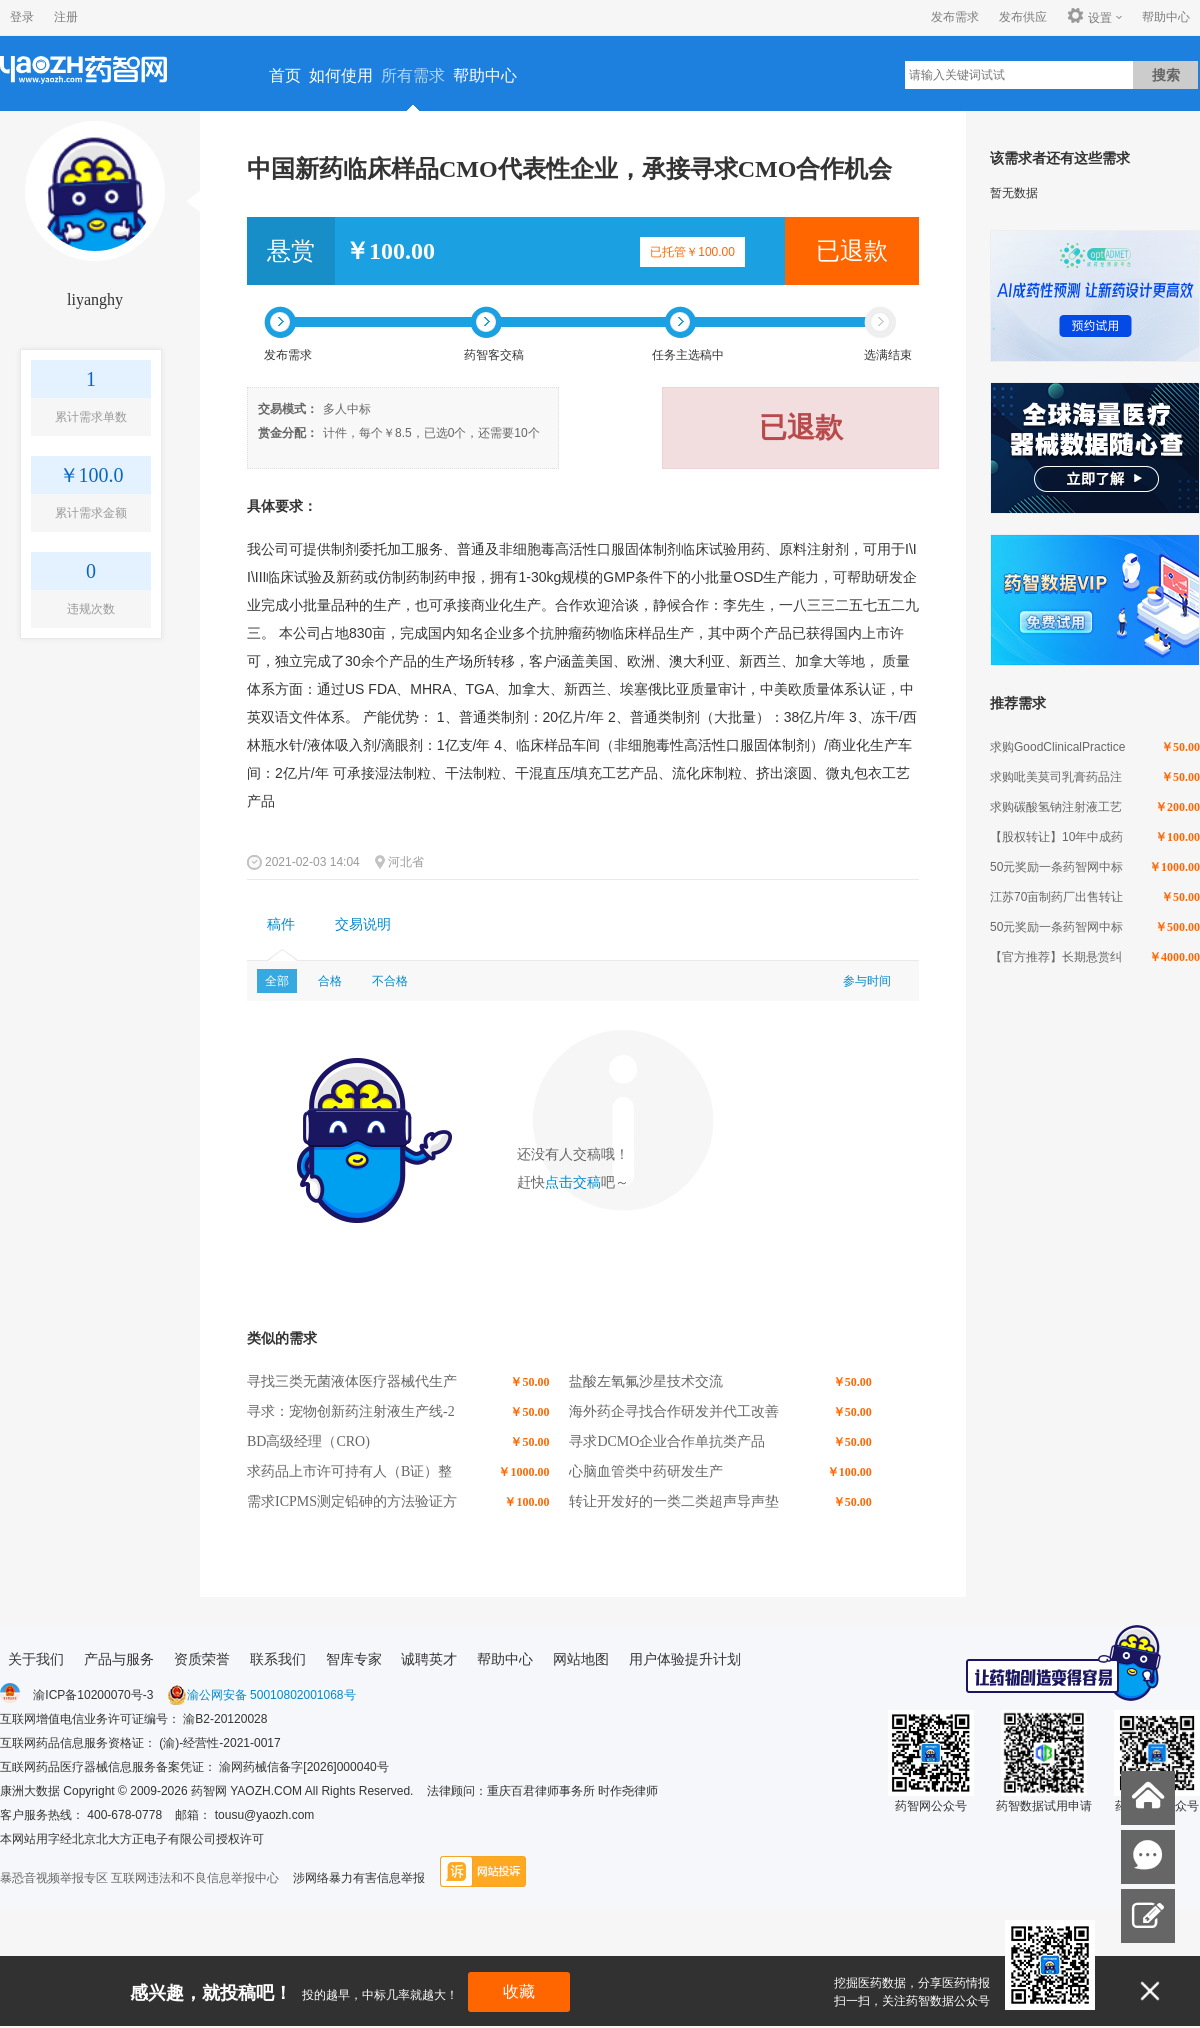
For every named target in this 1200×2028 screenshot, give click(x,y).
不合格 (390, 981)
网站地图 (581, 1659)
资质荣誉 (202, 1659)
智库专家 (354, 1659)
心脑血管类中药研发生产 (646, 1471)
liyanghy (95, 299)
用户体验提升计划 (685, 1659)
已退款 (852, 251)
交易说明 (363, 924)
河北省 (406, 862)
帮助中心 (1166, 17)
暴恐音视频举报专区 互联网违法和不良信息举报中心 (139, 1878)
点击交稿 (573, 1182)
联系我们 (278, 1659)
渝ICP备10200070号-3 (93, 1695)
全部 (277, 981)
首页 (285, 75)
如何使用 (341, 75)
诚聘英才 (429, 1659)
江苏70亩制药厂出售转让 (1056, 897)
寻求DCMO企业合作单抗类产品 (667, 1441)
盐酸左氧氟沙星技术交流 (646, 1381)
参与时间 (867, 981)
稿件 (281, 924)
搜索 (1166, 75)
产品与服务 (119, 1659)
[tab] (281, 925)
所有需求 (413, 75)
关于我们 (36, 1659)
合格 (330, 981)
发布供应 (1023, 17)
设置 (1089, 17)
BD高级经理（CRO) (308, 1441)
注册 (66, 17)
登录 (22, 17)
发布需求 (955, 17)
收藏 (519, 1991)
